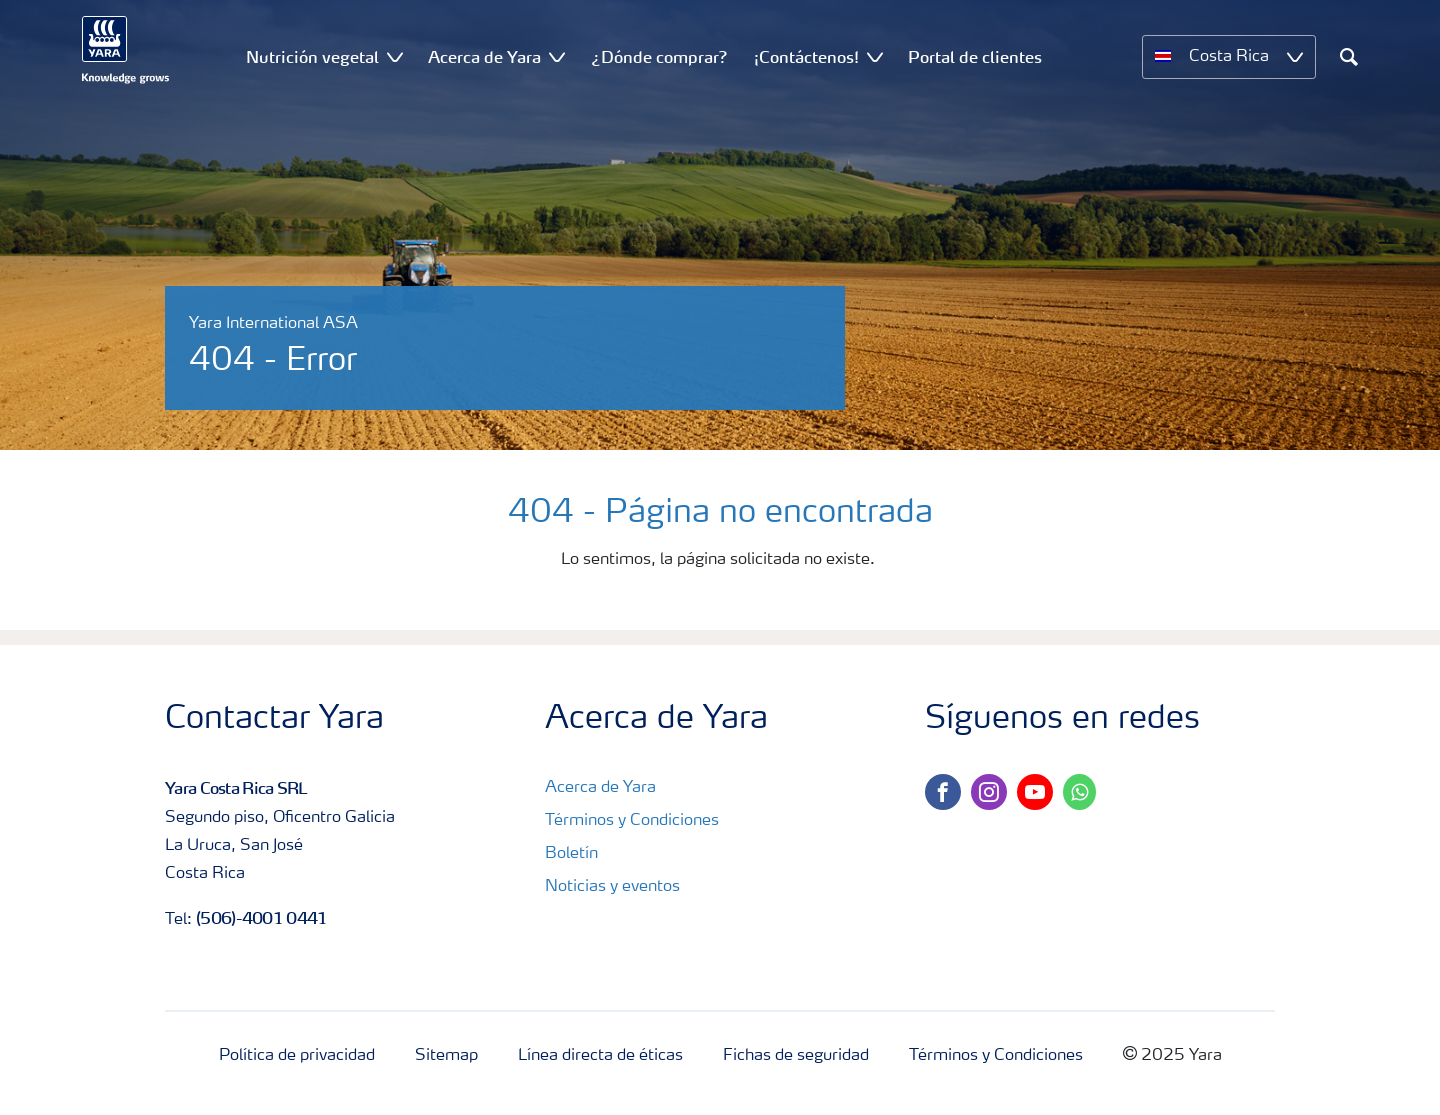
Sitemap (446, 1056)
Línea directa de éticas (600, 1056)
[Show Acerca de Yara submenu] (557, 56)
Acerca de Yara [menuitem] (484, 57)
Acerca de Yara (600, 788)
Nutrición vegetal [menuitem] (312, 57)
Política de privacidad (297, 1056)
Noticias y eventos (612, 887)
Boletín (571, 854)
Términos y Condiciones (632, 821)
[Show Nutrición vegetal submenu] (395, 56)
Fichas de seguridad (796, 1056)
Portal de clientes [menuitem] (975, 57)
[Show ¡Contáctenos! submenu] (875, 56)
